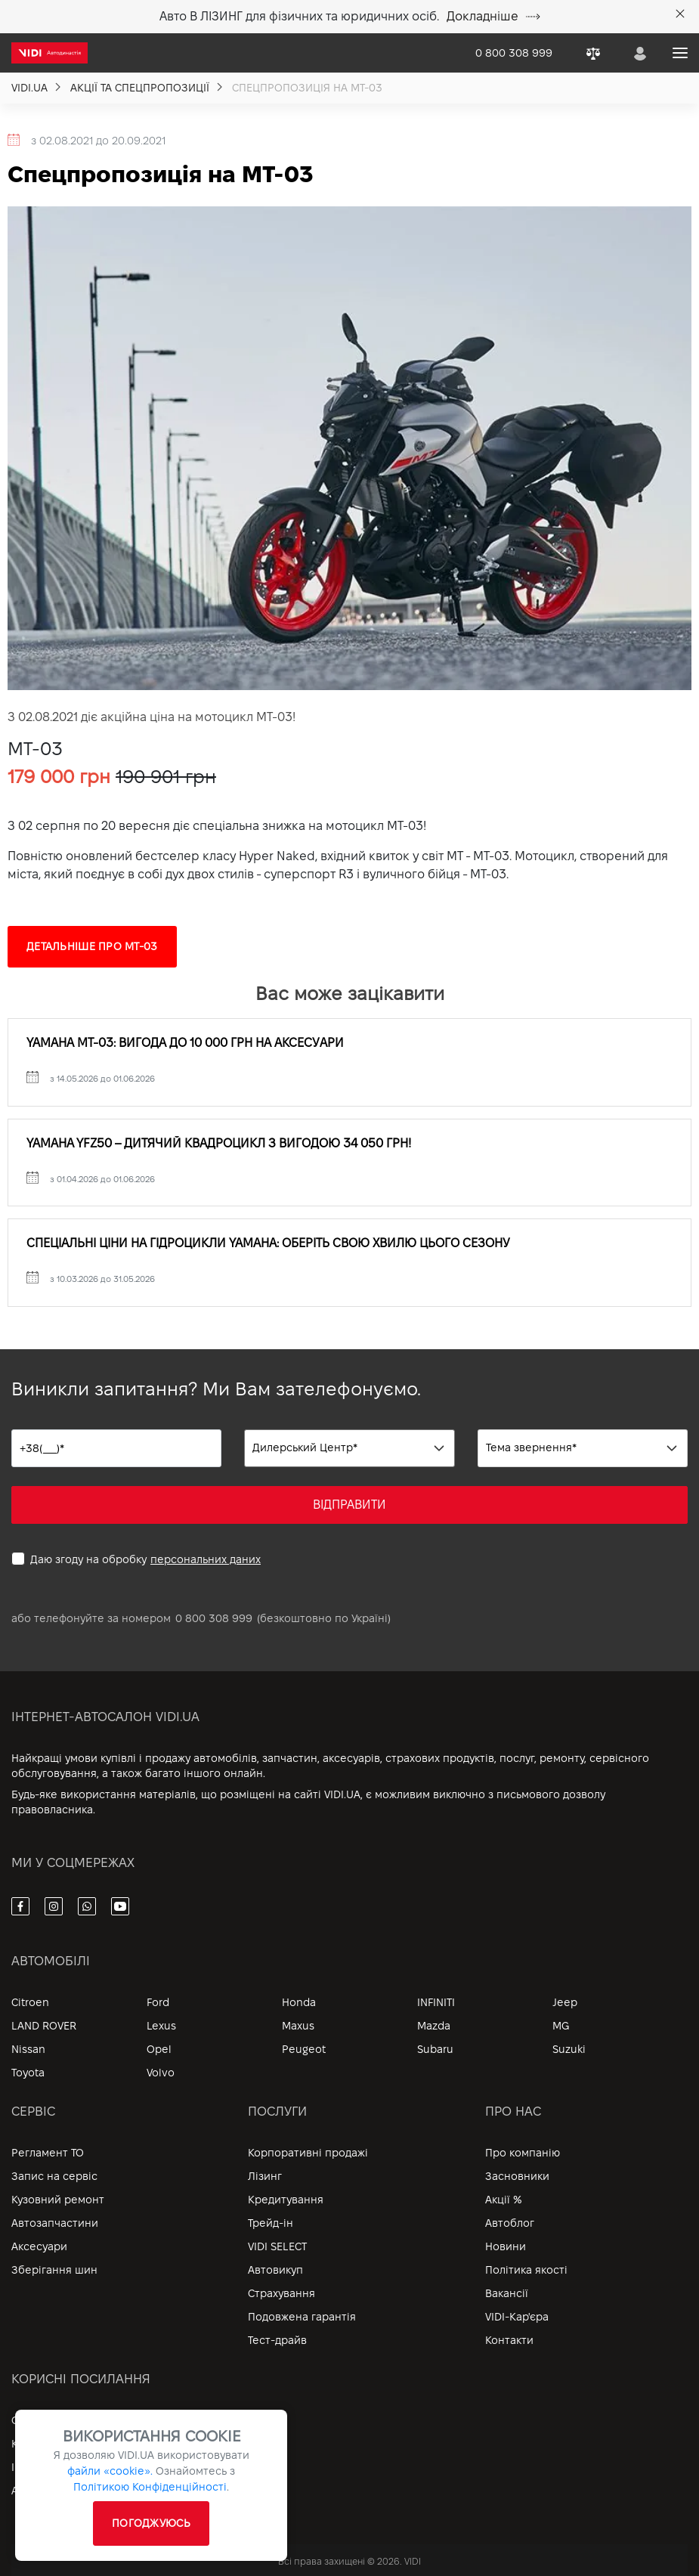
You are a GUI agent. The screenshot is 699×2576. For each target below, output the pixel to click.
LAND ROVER (43, 2026)
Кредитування (285, 2200)
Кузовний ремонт (57, 2200)
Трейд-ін (270, 2223)
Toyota (28, 2073)
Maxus (298, 2026)
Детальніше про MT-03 (92, 946)
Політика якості (526, 2270)
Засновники (517, 2176)
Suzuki (569, 2049)
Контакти (509, 2340)
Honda (299, 2002)
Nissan (28, 2049)
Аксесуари (39, 2246)
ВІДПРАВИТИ (349, 1504)
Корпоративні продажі (308, 2153)
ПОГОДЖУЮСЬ (151, 2523)
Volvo (161, 2073)
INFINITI (436, 2002)
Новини (505, 2246)
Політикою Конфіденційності (150, 2487)
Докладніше (493, 16)
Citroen (30, 2002)
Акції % (503, 2200)
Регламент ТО (47, 2153)
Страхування (281, 2293)
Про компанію (522, 2153)
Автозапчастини (54, 2223)
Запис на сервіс (54, 2176)
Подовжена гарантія (302, 2317)
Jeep (564, 2002)
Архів (25, 2491)
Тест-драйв (277, 2340)
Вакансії (506, 2293)
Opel (159, 2049)
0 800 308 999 (213, 1618)
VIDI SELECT (277, 2246)
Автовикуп (275, 2270)
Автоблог (509, 2223)
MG (560, 2026)
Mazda (433, 2026)
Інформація (41, 2467)
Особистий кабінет (62, 2420)
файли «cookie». (110, 2471)
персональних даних (205, 1559)
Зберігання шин (54, 2270)
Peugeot (304, 2049)
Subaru (435, 2049)
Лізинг (265, 2176)
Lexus (161, 2026)
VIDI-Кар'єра (517, 2317)
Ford (158, 2002)
